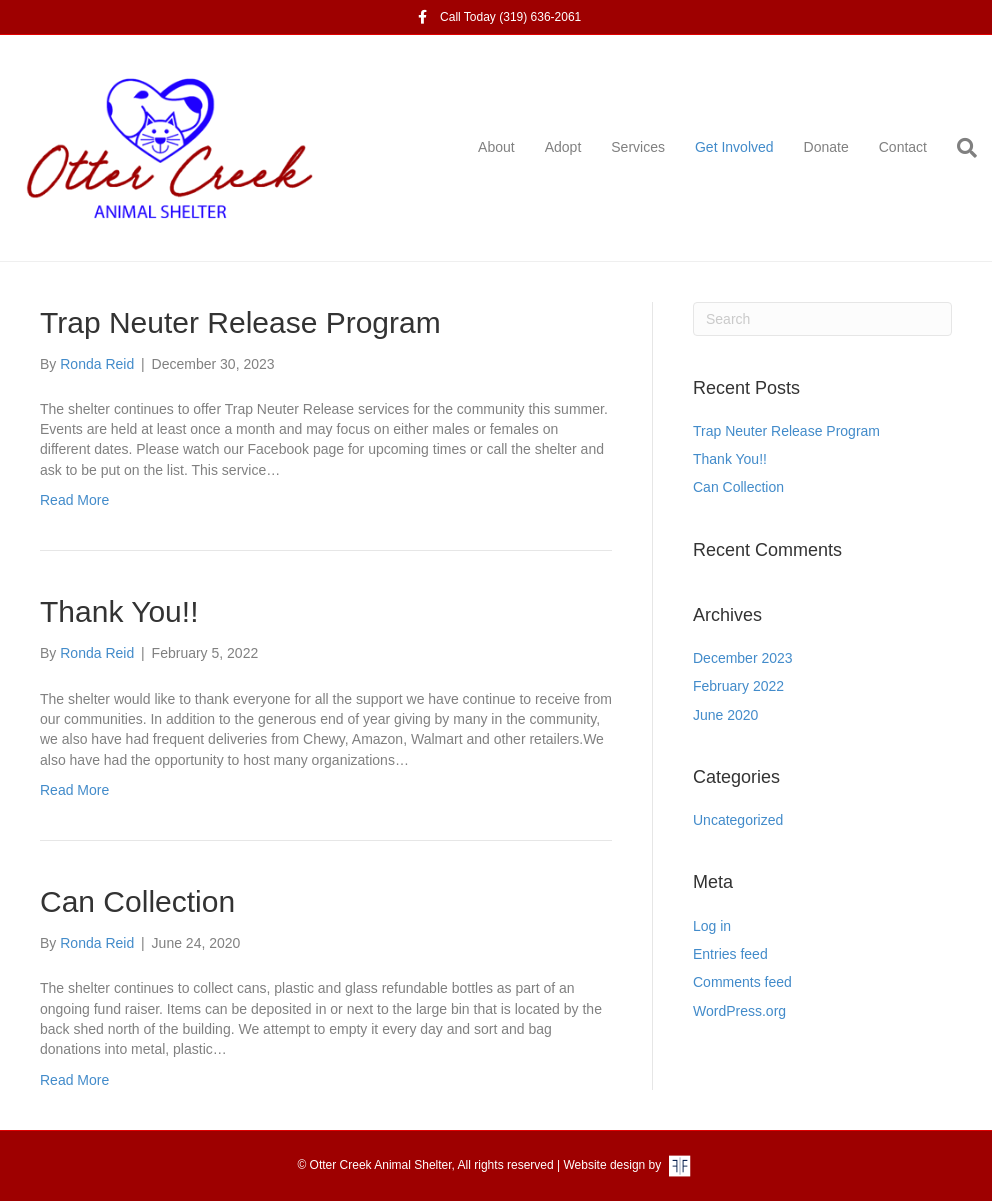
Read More (74, 500)
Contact (903, 147)
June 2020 (725, 715)
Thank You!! (119, 611)
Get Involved (734, 147)
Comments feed (742, 982)
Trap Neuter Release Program (240, 322)
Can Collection (137, 901)
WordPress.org (739, 1011)
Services (638, 147)
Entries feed (730, 954)
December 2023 (743, 658)
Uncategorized (738, 820)
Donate (826, 147)
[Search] (959, 148)
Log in (712, 926)
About (496, 147)
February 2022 (738, 686)
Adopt (563, 147)
